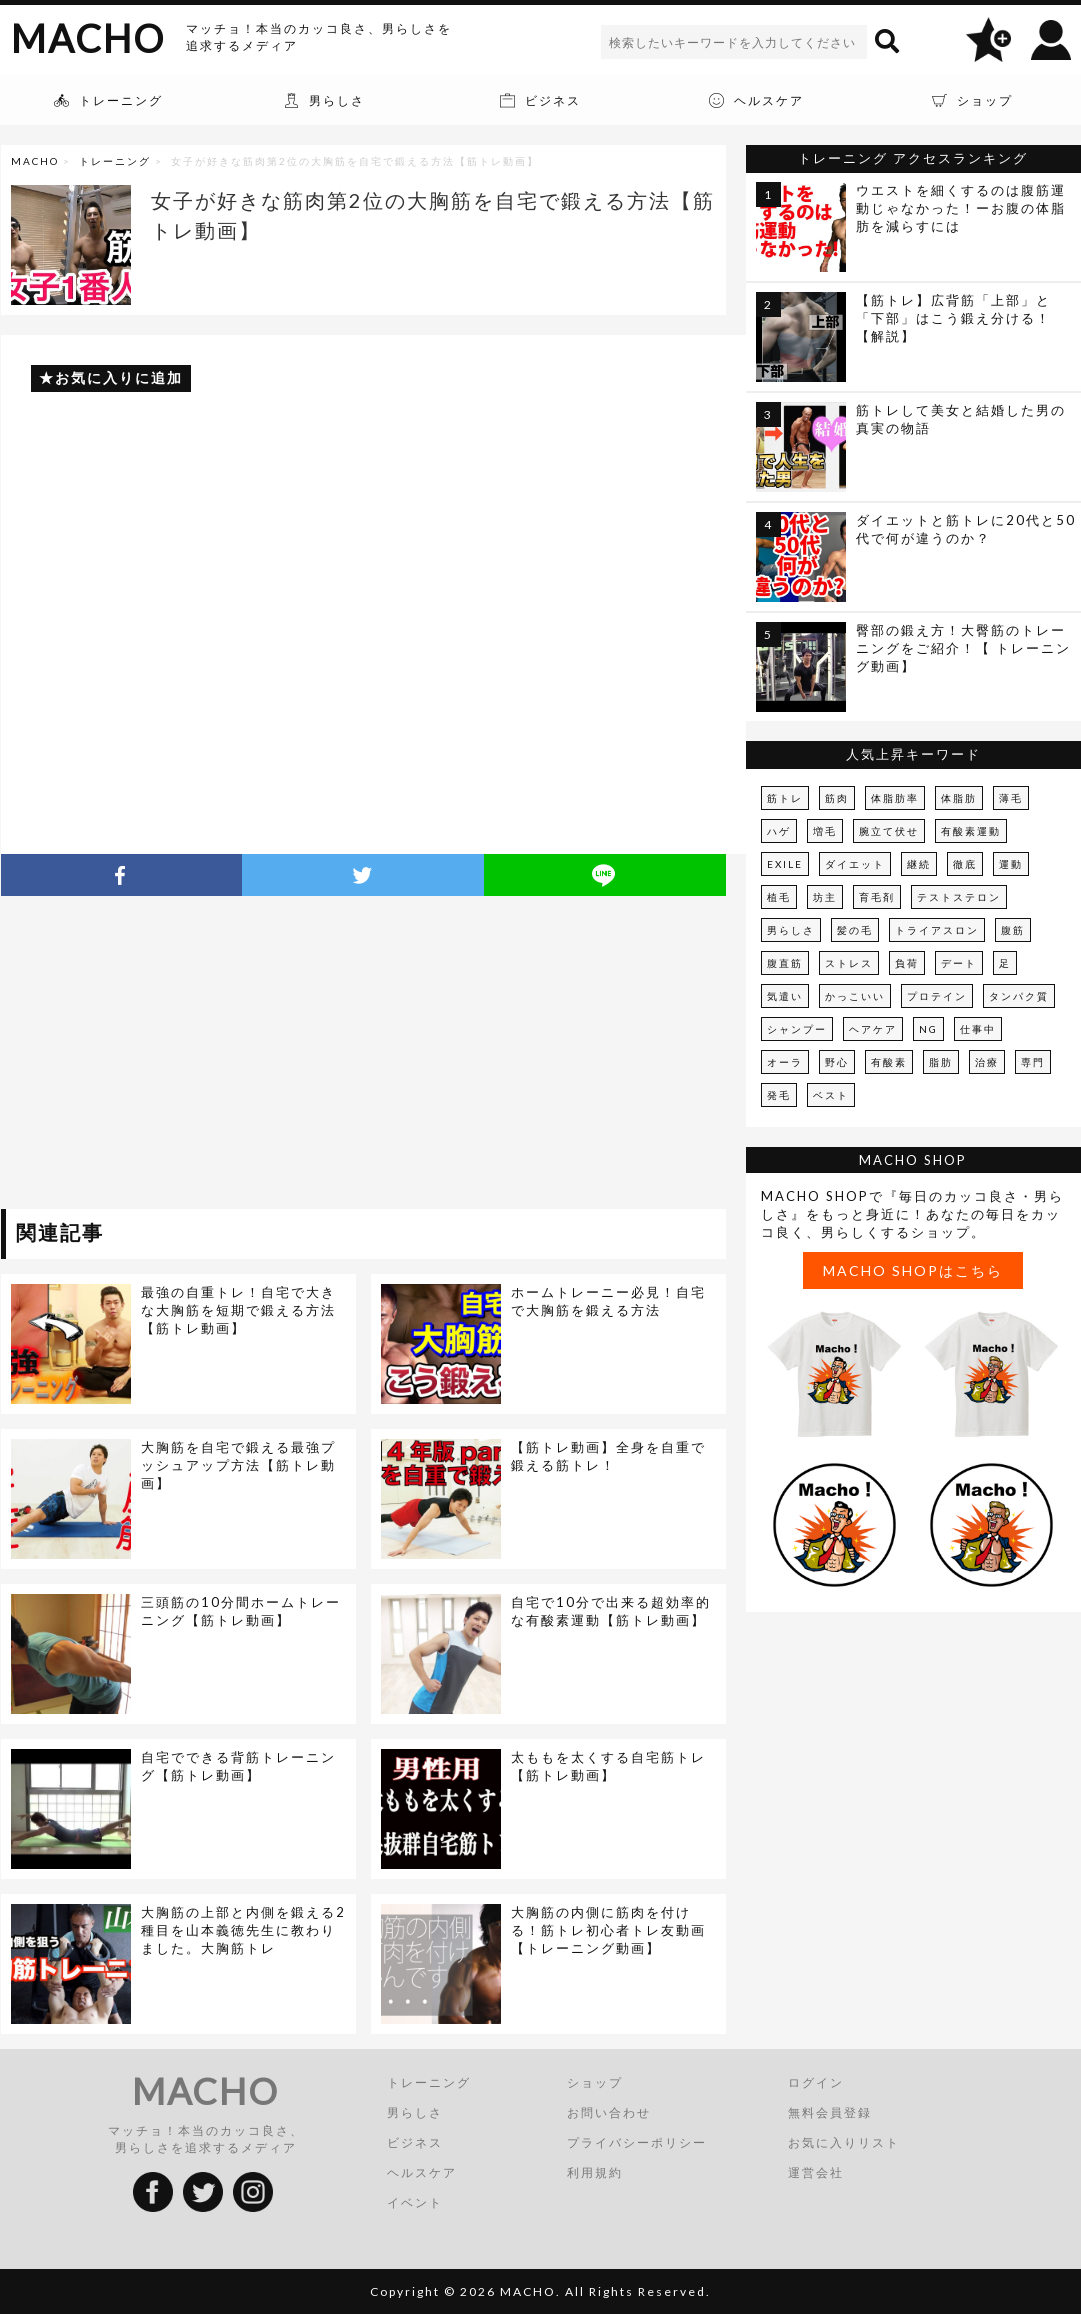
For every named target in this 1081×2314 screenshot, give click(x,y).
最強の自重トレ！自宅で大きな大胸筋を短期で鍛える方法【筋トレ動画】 (238, 1310)
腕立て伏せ (889, 831)
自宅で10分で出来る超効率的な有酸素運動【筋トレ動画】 (611, 1611)
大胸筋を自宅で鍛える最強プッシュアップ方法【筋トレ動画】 (238, 1465)
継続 (919, 864)
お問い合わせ (609, 2112)
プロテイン (937, 996)
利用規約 (595, 2172)
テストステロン (959, 897)
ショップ (595, 2082)
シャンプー (797, 1029)
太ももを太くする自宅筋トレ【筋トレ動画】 (608, 1766)
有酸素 (889, 1062)
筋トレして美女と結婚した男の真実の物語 (961, 419)
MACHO (88, 38)
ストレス (849, 963)
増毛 (825, 831)
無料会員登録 (830, 2112)
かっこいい (855, 996)
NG (928, 1029)
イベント (415, 2202)
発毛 (779, 1095)
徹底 (965, 864)
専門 (1033, 1062)
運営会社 (816, 2172)
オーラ (785, 1062)
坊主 (825, 897)
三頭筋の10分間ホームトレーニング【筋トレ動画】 (241, 1611)
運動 (1011, 864)
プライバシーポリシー (637, 2142)
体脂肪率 (895, 798)
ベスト (831, 1095)
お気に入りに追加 (119, 377)
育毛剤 (877, 897)
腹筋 (1013, 930)
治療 (987, 1062)
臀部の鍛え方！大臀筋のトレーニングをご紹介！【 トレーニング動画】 (963, 648)
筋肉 (837, 798)
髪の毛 (855, 930)
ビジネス (415, 2142)
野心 (837, 1062)
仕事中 (978, 1029)
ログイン (816, 2082)
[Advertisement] (184, 1056)
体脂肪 (959, 798)
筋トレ (785, 798)
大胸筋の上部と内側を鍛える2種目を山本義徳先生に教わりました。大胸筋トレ (243, 1930)
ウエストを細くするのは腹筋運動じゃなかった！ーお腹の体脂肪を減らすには (961, 208)
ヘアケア (873, 1029)
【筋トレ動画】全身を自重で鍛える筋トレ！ (608, 1456)
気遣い (785, 996)
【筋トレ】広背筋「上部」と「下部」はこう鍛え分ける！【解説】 (953, 318)
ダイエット (855, 864)
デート (959, 963)
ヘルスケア (422, 2172)
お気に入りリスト (844, 2142)
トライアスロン (937, 930)
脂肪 (941, 1062)
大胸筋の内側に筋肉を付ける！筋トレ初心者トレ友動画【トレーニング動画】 (608, 1930)
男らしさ (791, 930)
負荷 (907, 963)
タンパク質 (1019, 996)
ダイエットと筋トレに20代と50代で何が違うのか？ (966, 529)
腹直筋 (785, 963)
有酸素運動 (971, 831)
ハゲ (779, 831)
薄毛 (1011, 798)
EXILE (785, 864)
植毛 (779, 897)
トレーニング (115, 161)
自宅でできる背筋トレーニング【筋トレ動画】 (238, 1766)
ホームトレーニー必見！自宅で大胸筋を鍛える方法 (608, 1301)
